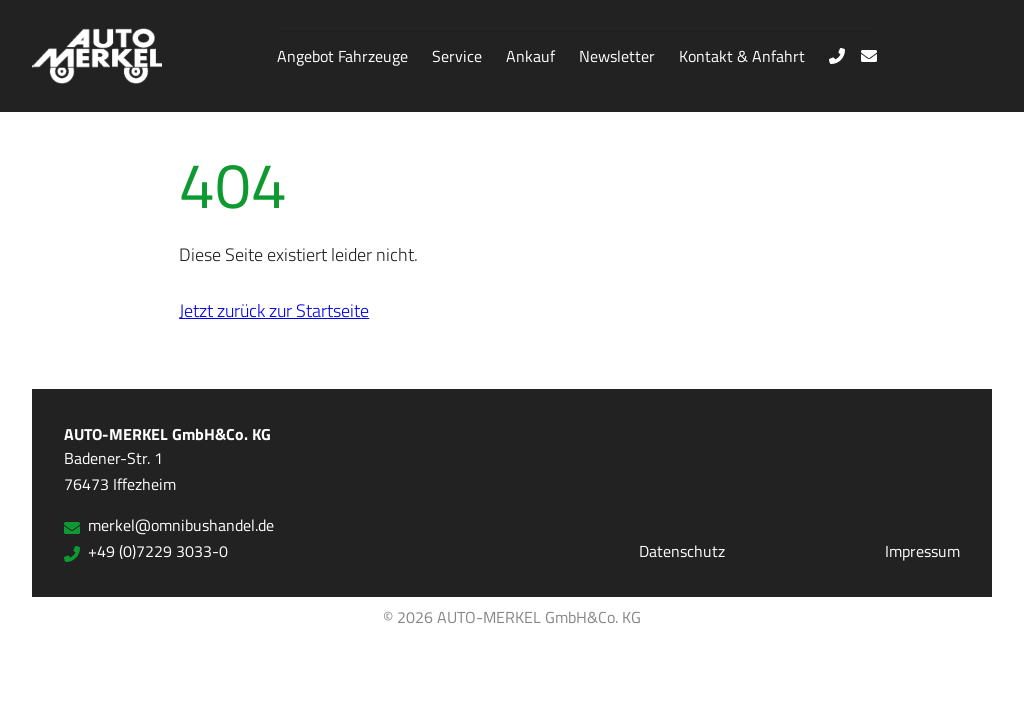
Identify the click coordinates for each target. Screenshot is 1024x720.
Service (457, 56)
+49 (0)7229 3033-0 (146, 551)
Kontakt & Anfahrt (742, 56)
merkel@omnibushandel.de (169, 525)
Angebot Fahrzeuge (342, 56)
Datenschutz (682, 551)
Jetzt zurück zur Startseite (274, 310)
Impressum (922, 551)
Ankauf (530, 56)
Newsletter (617, 56)
